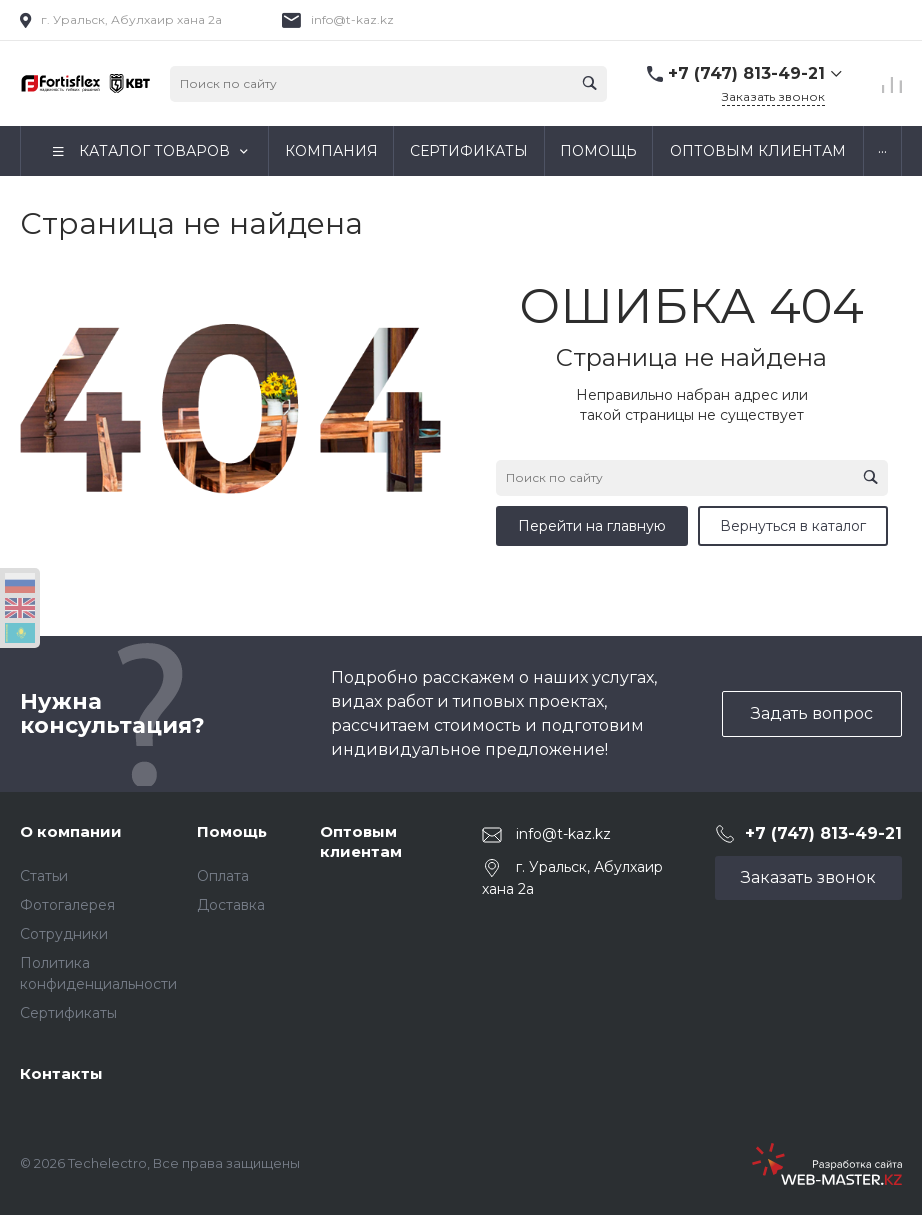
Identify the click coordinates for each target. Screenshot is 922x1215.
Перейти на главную (592, 526)
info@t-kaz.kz (352, 19)
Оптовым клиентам (361, 841)
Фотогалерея (67, 905)
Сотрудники (64, 934)
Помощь (232, 831)
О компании (71, 831)
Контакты (61, 1073)
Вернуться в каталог (793, 526)
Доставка (231, 905)
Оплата (223, 876)
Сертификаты (68, 1013)
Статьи (44, 876)
